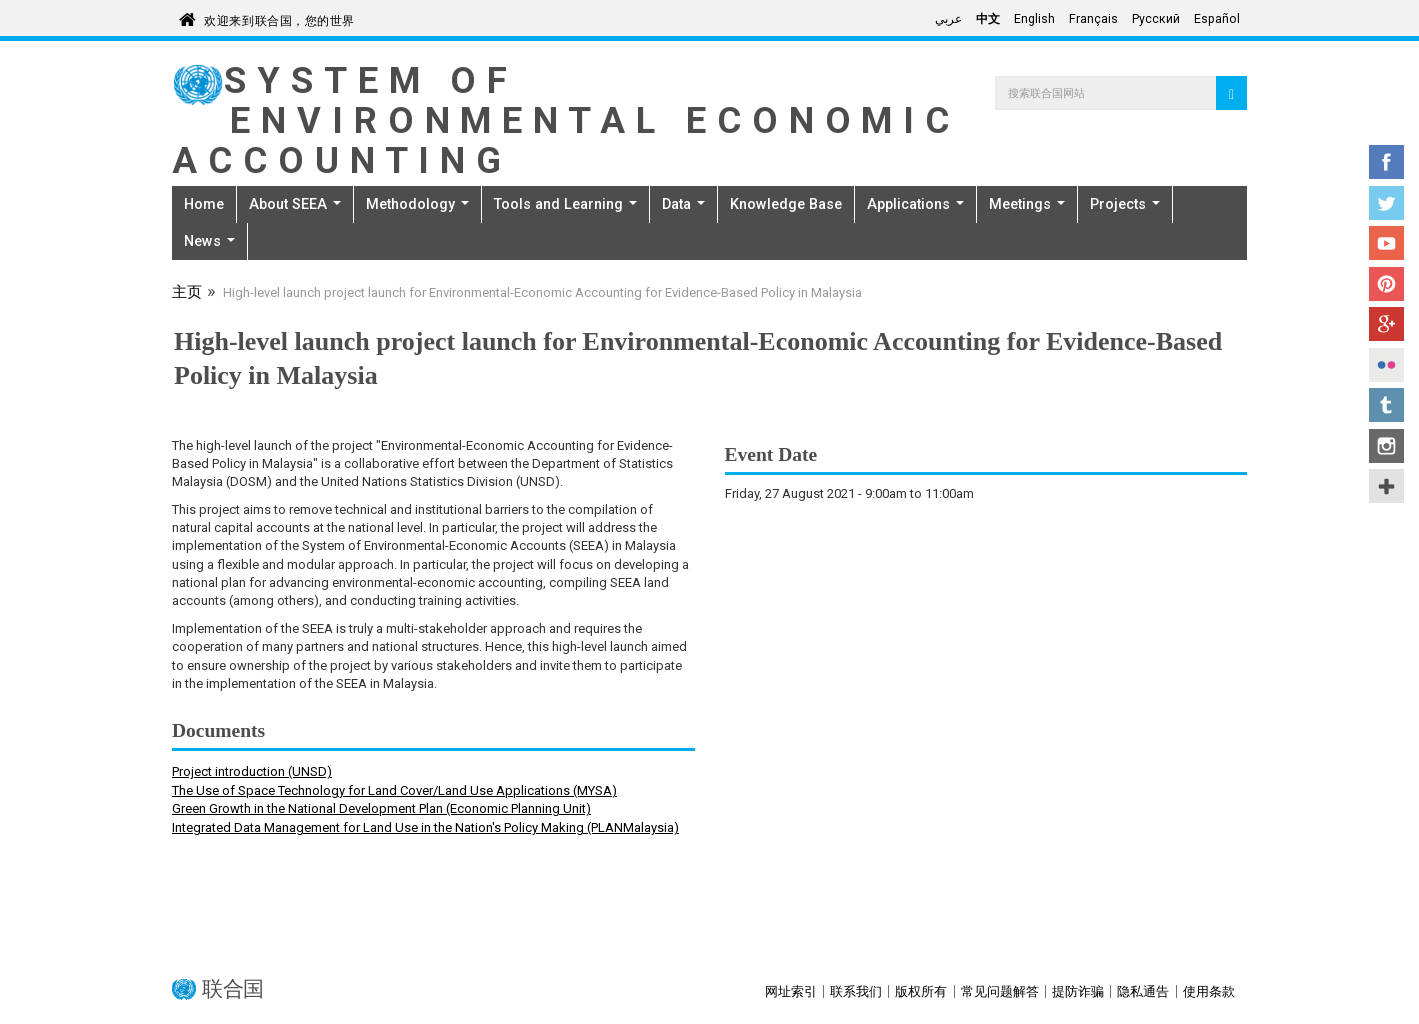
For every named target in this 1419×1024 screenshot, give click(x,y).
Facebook (1386, 162)
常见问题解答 (1000, 991)
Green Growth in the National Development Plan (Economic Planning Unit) (381, 808)
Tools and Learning (565, 204)
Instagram (1386, 446)
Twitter (1386, 203)
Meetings (1027, 204)
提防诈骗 (1078, 991)
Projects (1125, 204)
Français (1093, 19)
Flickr (1386, 365)
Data (683, 204)
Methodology (417, 204)
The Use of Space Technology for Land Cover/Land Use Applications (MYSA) (394, 790)
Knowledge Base (786, 204)
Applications (915, 204)
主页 (187, 294)
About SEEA (295, 204)
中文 (988, 19)
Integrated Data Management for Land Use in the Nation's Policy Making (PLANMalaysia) (425, 827)
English (1034, 19)
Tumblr (1386, 405)
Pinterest (1386, 284)
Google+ (1386, 324)
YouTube (1386, 243)
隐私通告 (1143, 991)
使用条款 (1209, 991)
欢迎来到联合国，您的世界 (279, 17)
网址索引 (791, 991)
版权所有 (921, 991)
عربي (948, 19)
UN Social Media (1386, 486)
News (209, 241)
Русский (1156, 19)
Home (204, 204)
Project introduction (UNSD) (252, 771)
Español (1217, 19)
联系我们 (856, 991)
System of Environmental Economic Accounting (566, 120)
